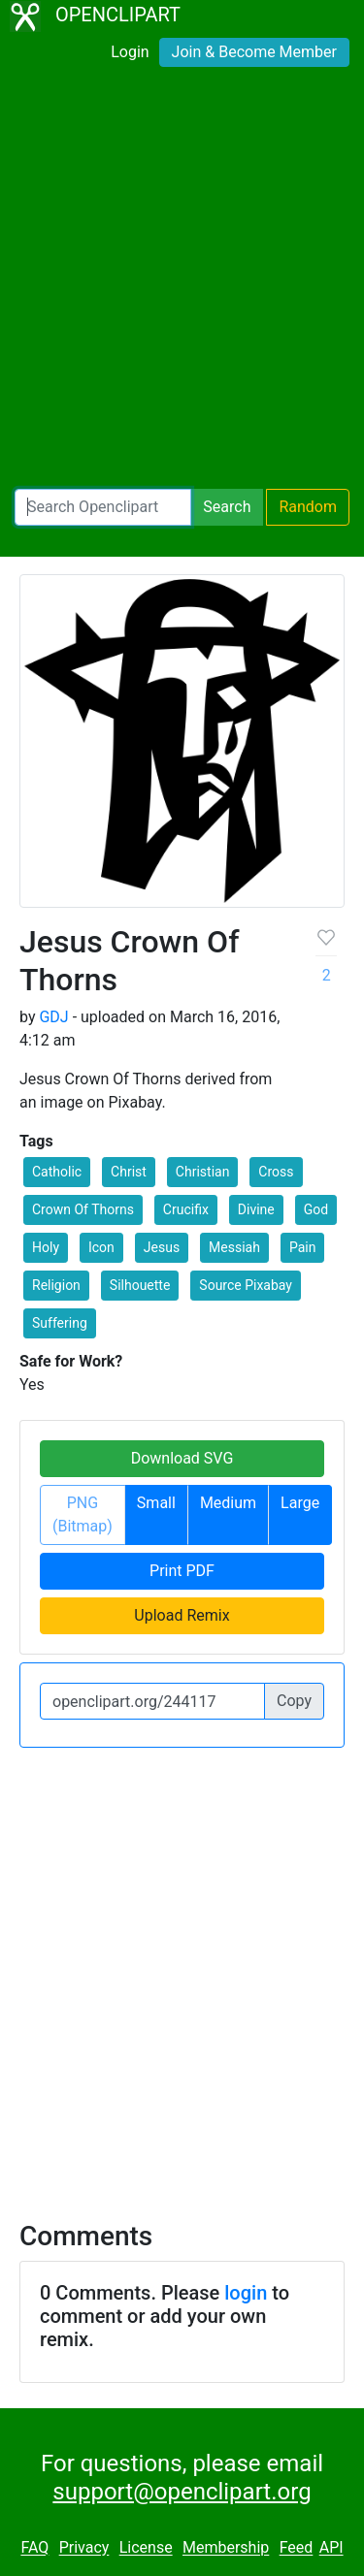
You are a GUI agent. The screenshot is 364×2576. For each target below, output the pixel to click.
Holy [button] (45, 1247)
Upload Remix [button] (181, 1615)
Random (308, 507)
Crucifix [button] (186, 1209)
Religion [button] (56, 1285)
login (245, 2292)
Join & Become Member (254, 52)
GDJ (53, 1017)
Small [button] (156, 1503)
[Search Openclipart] (103, 507)
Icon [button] (101, 1247)
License (146, 2548)
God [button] (316, 1209)
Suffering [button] (59, 1323)
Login (130, 52)
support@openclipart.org (181, 2491)
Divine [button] (256, 1209)
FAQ (34, 2548)
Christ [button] (129, 1171)
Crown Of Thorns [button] (83, 1209)
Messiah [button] (234, 1247)
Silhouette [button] (140, 1285)
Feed (297, 2548)
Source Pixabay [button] (245, 1285)
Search (226, 507)
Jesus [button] (162, 1247)
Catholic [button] (57, 1171)
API (331, 2548)
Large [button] (300, 1503)
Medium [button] (228, 1503)
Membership (225, 2548)
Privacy (84, 2548)
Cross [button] (275, 1171)
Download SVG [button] (182, 1458)
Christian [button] (203, 1171)
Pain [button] (302, 1247)
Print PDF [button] (182, 1571)
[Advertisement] (182, 282)
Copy (294, 1700)
